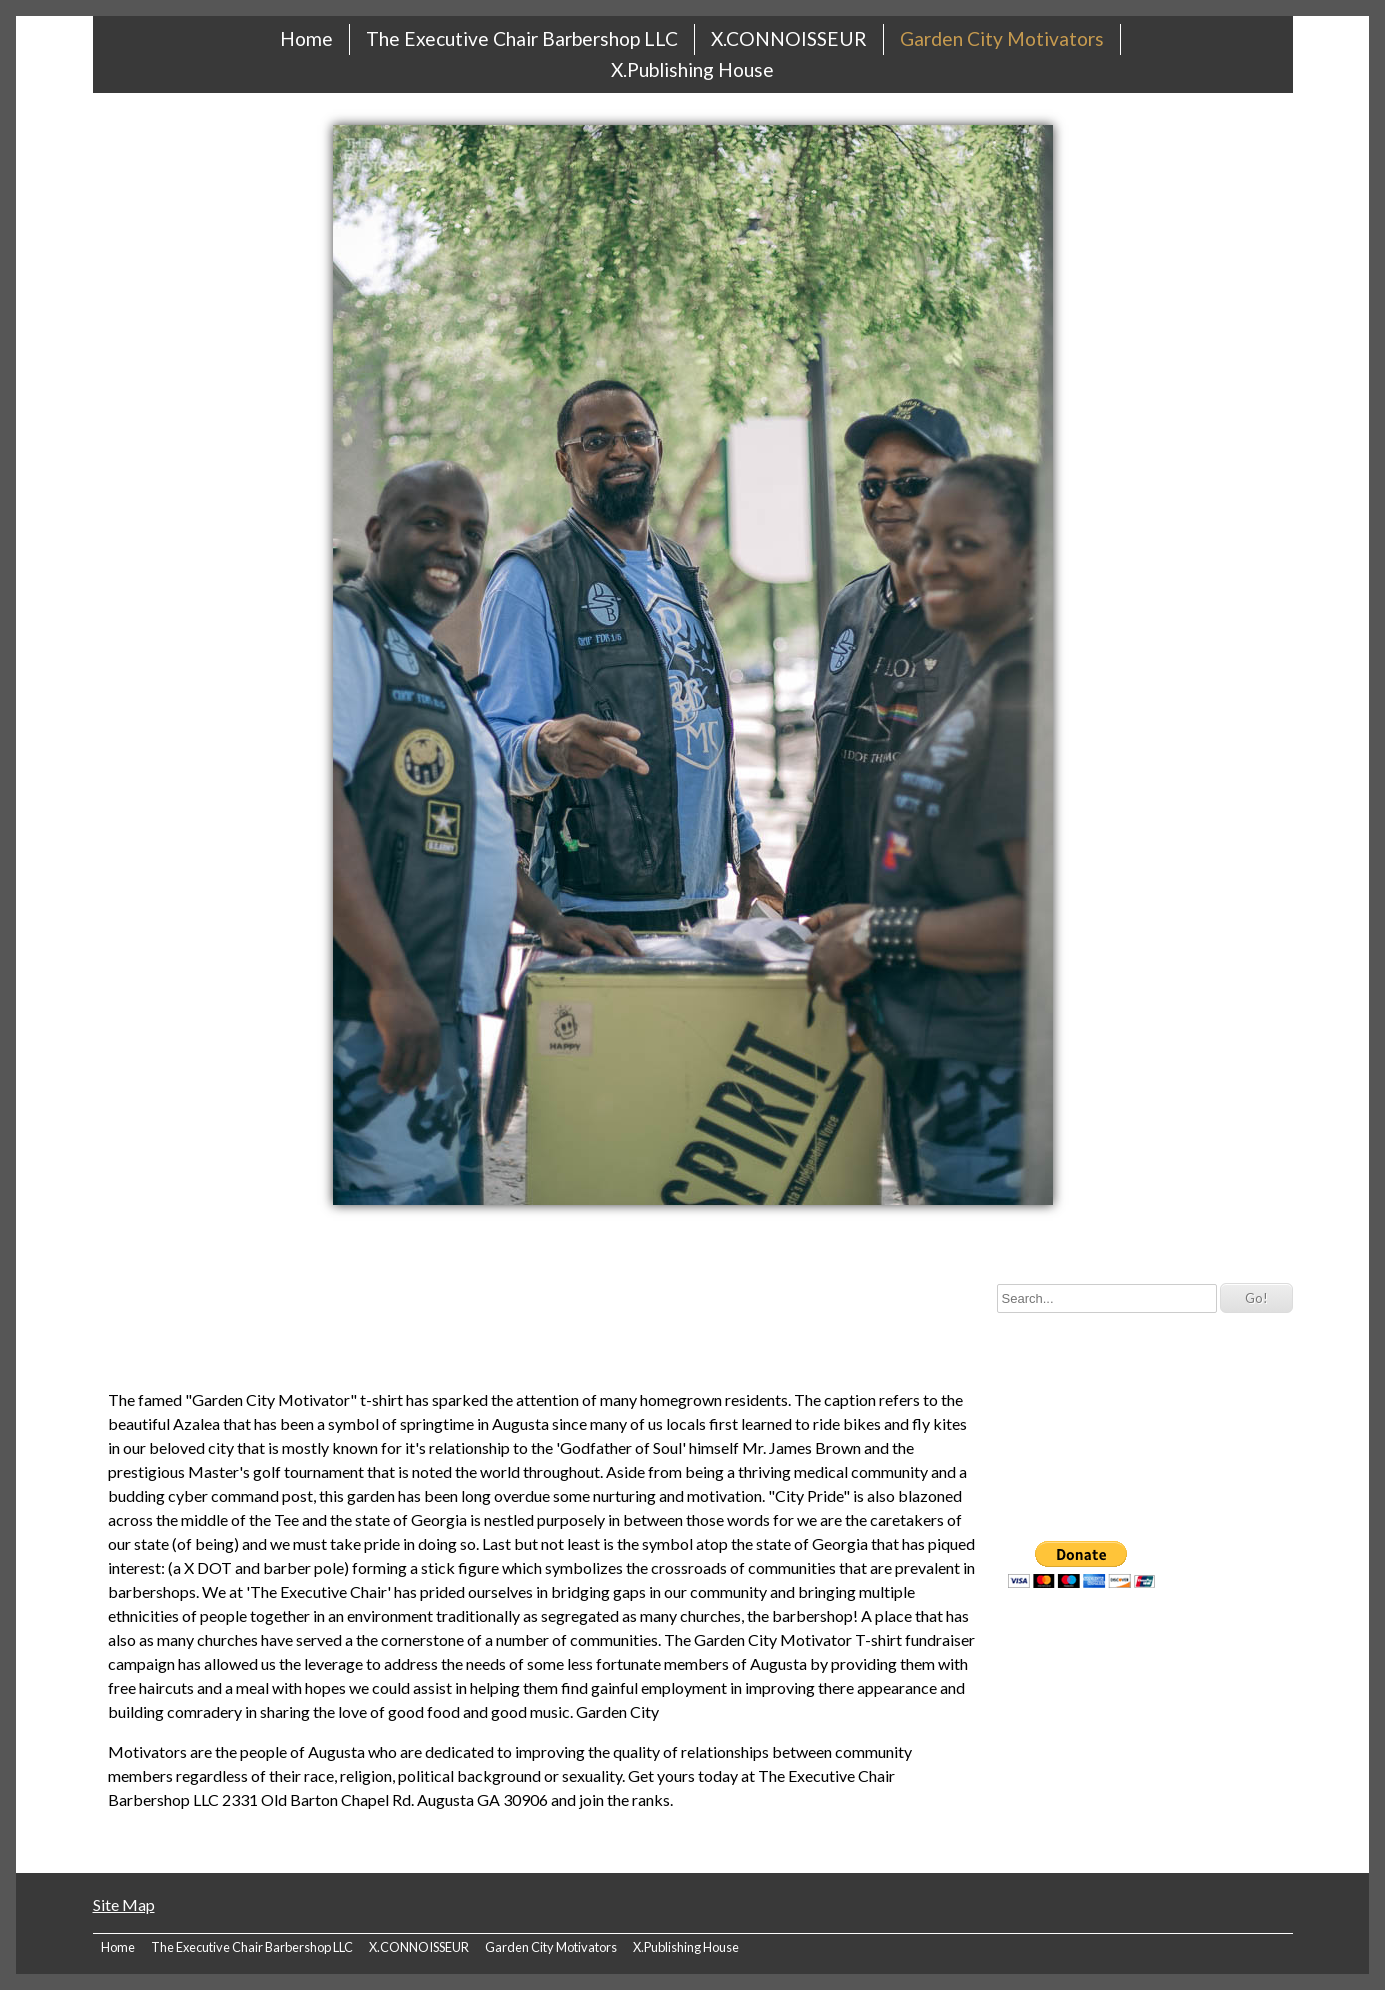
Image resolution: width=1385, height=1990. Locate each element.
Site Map (124, 1904)
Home (306, 38)
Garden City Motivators (1002, 38)
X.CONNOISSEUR (789, 38)
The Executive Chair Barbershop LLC (522, 38)
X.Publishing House (692, 69)
